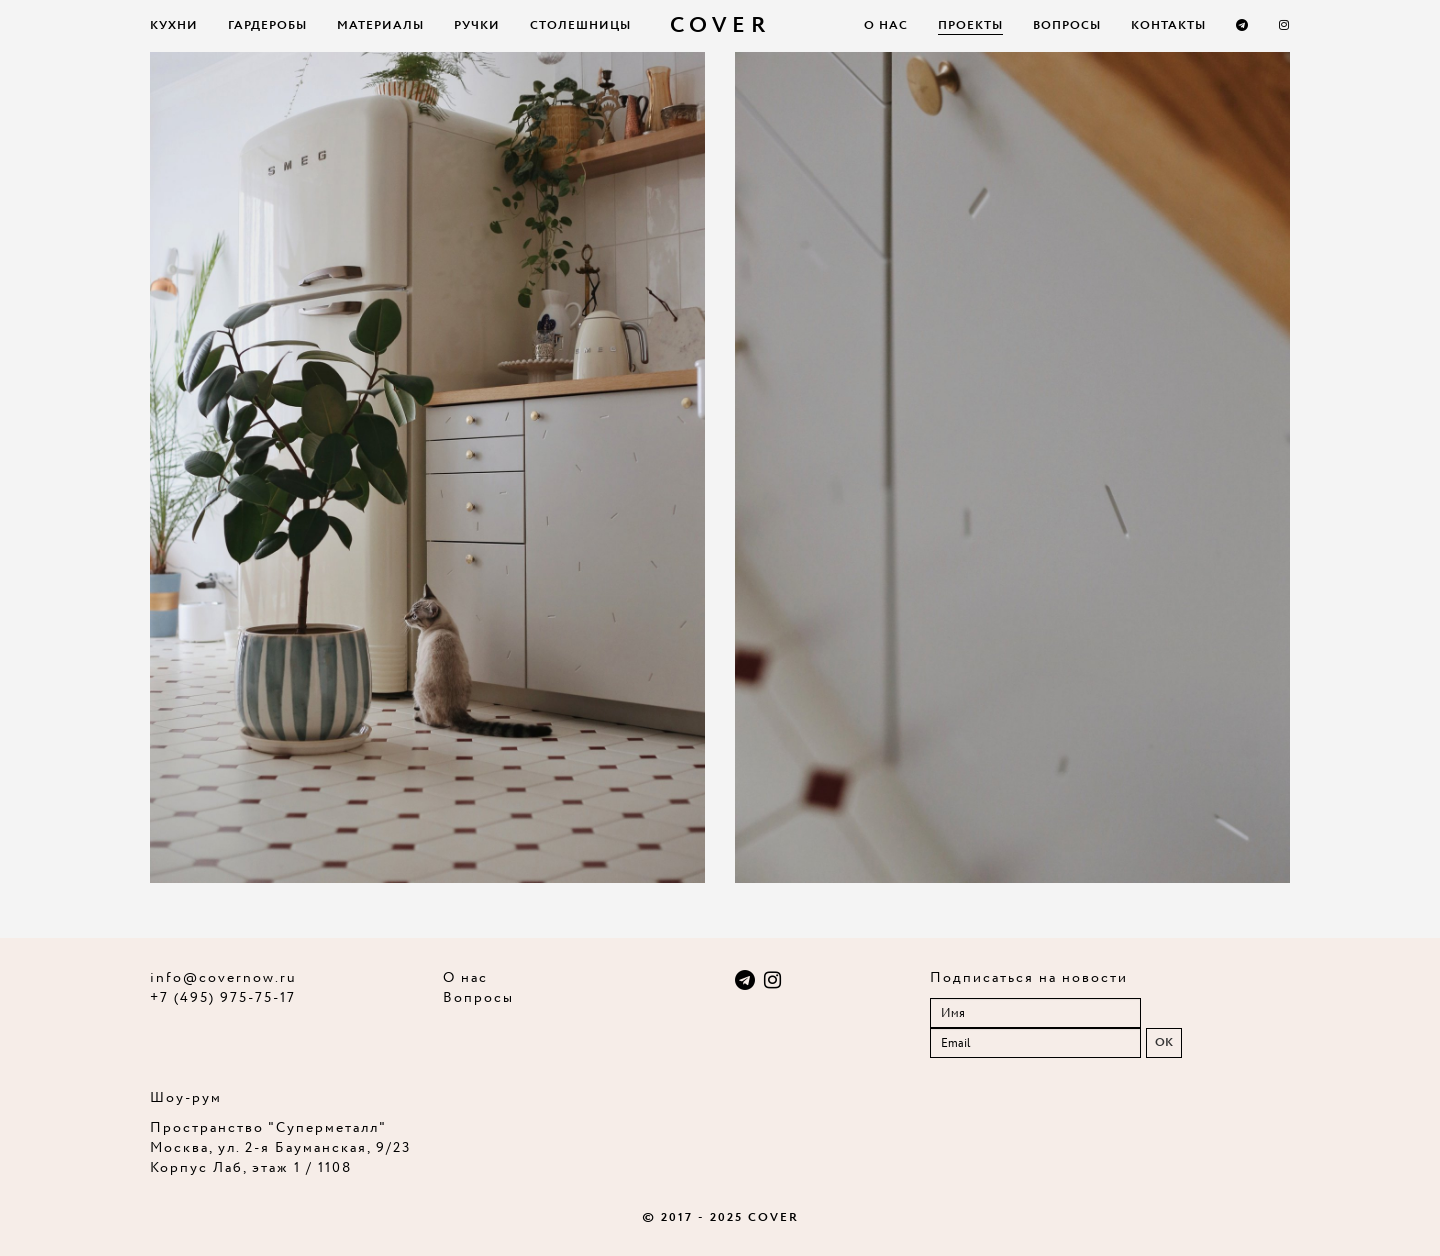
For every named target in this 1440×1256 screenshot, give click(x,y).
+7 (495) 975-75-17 (223, 998)
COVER (720, 26)
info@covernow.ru (223, 978)
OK (1164, 1042)
